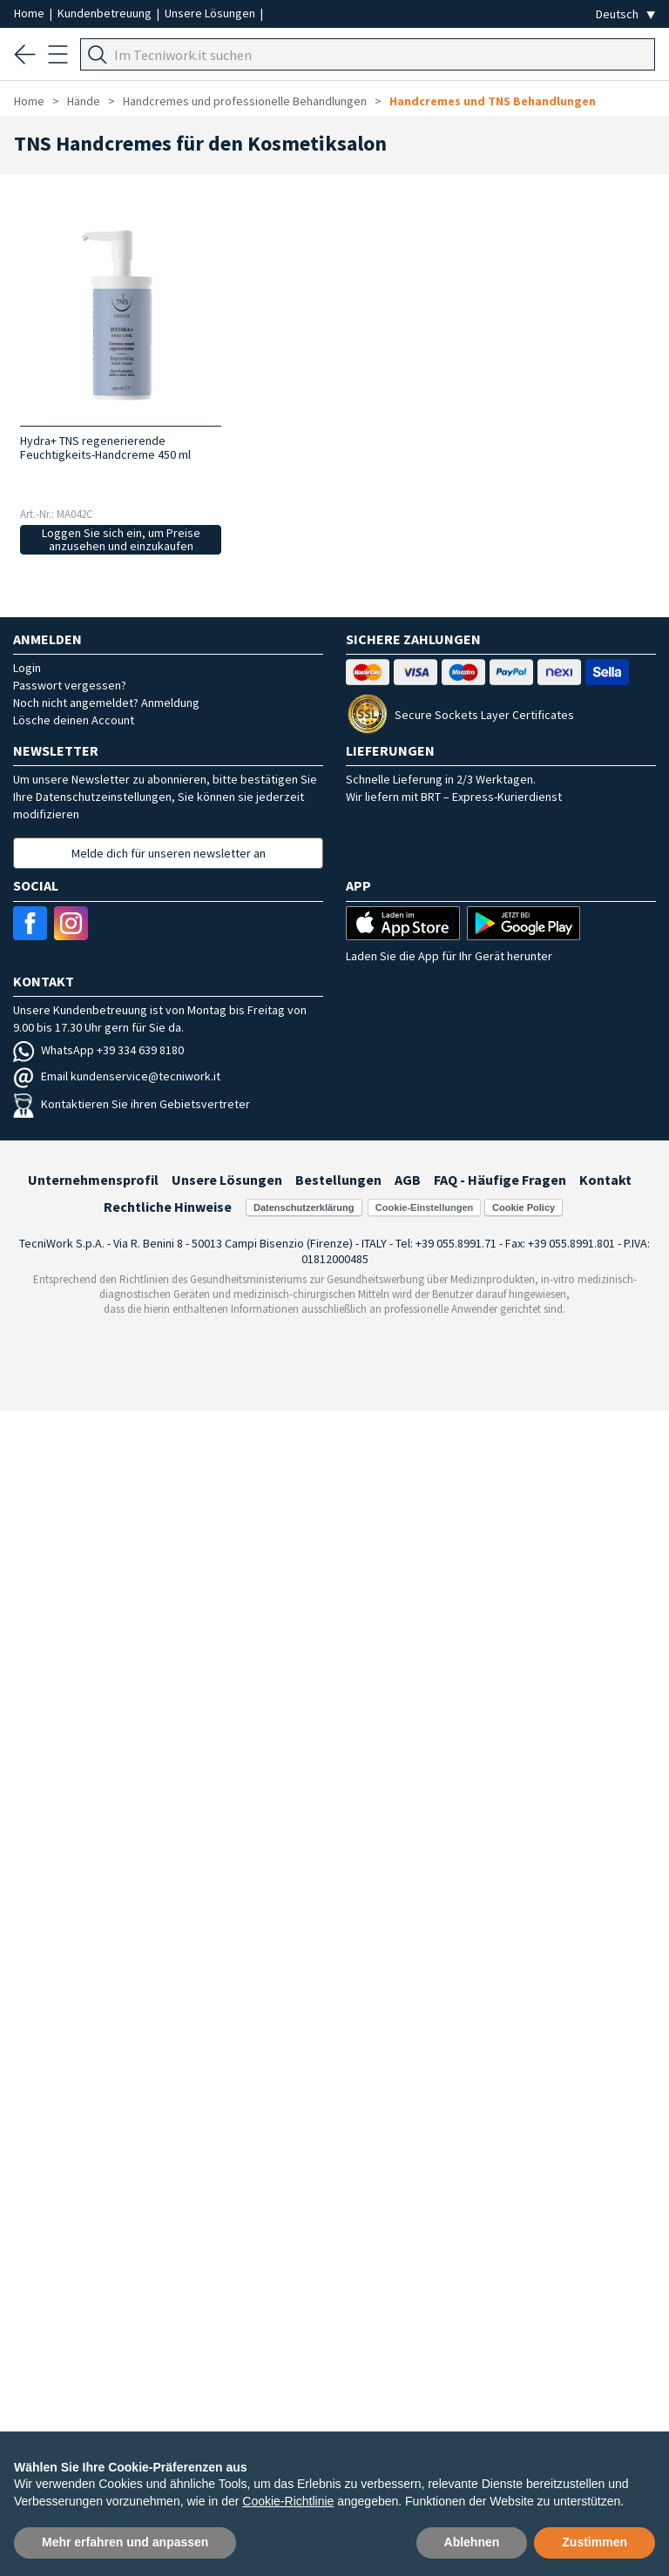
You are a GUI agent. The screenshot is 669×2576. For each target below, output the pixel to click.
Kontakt (605, 1179)
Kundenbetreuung (105, 13)
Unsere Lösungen (211, 13)
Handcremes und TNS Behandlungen (492, 101)
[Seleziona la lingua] (625, 14)
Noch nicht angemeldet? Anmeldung (106, 702)
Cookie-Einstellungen (424, 1207)
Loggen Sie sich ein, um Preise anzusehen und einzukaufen (121, 539)
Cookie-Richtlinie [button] (288, 2501)
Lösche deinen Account (73, 720)
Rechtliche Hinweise (168, 1206)
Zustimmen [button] (594, 2542)
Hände (83, 101)
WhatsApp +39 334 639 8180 (98, 1050)
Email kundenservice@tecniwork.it (116, 1076)
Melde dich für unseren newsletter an (168, 853)
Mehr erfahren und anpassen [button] (125, 2542)
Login (27, 668)
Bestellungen (338, 1179)
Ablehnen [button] (472, 2542)
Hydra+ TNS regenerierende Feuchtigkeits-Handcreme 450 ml (105, 447)
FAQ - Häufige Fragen (500, 1179)
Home (30, 13)
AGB (408, 1179)
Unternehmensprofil (93, 1179)
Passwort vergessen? (69, 685)
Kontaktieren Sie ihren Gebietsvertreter (131, 1104)
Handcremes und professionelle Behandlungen (245, 101)
